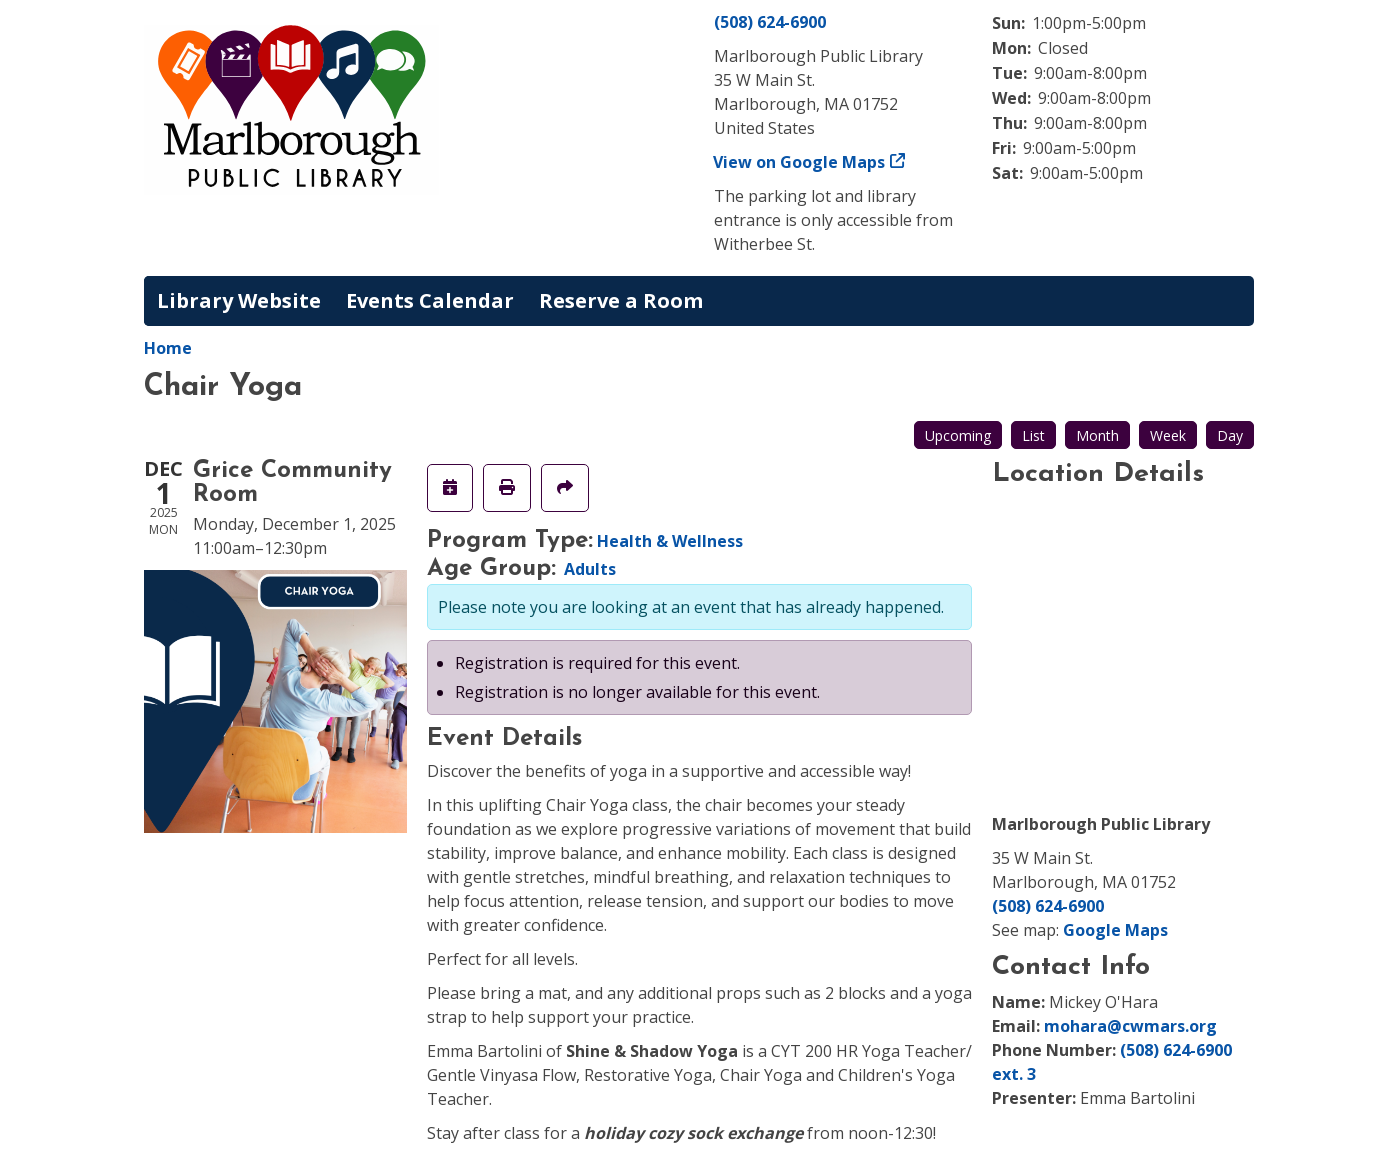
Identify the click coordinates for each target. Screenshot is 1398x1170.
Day (1230, 435)
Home (168, 348)
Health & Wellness (670, 541)
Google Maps (1115, 930)
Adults (590, 569)
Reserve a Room (621, 300)
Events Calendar (430, 300)
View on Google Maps (799, 162)
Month (1097, 435)
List (1033, 435)
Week (1168, 435)
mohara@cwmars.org (1130, 1026)
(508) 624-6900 (770, 22)
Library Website (239, 300)
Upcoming (958, 435)
